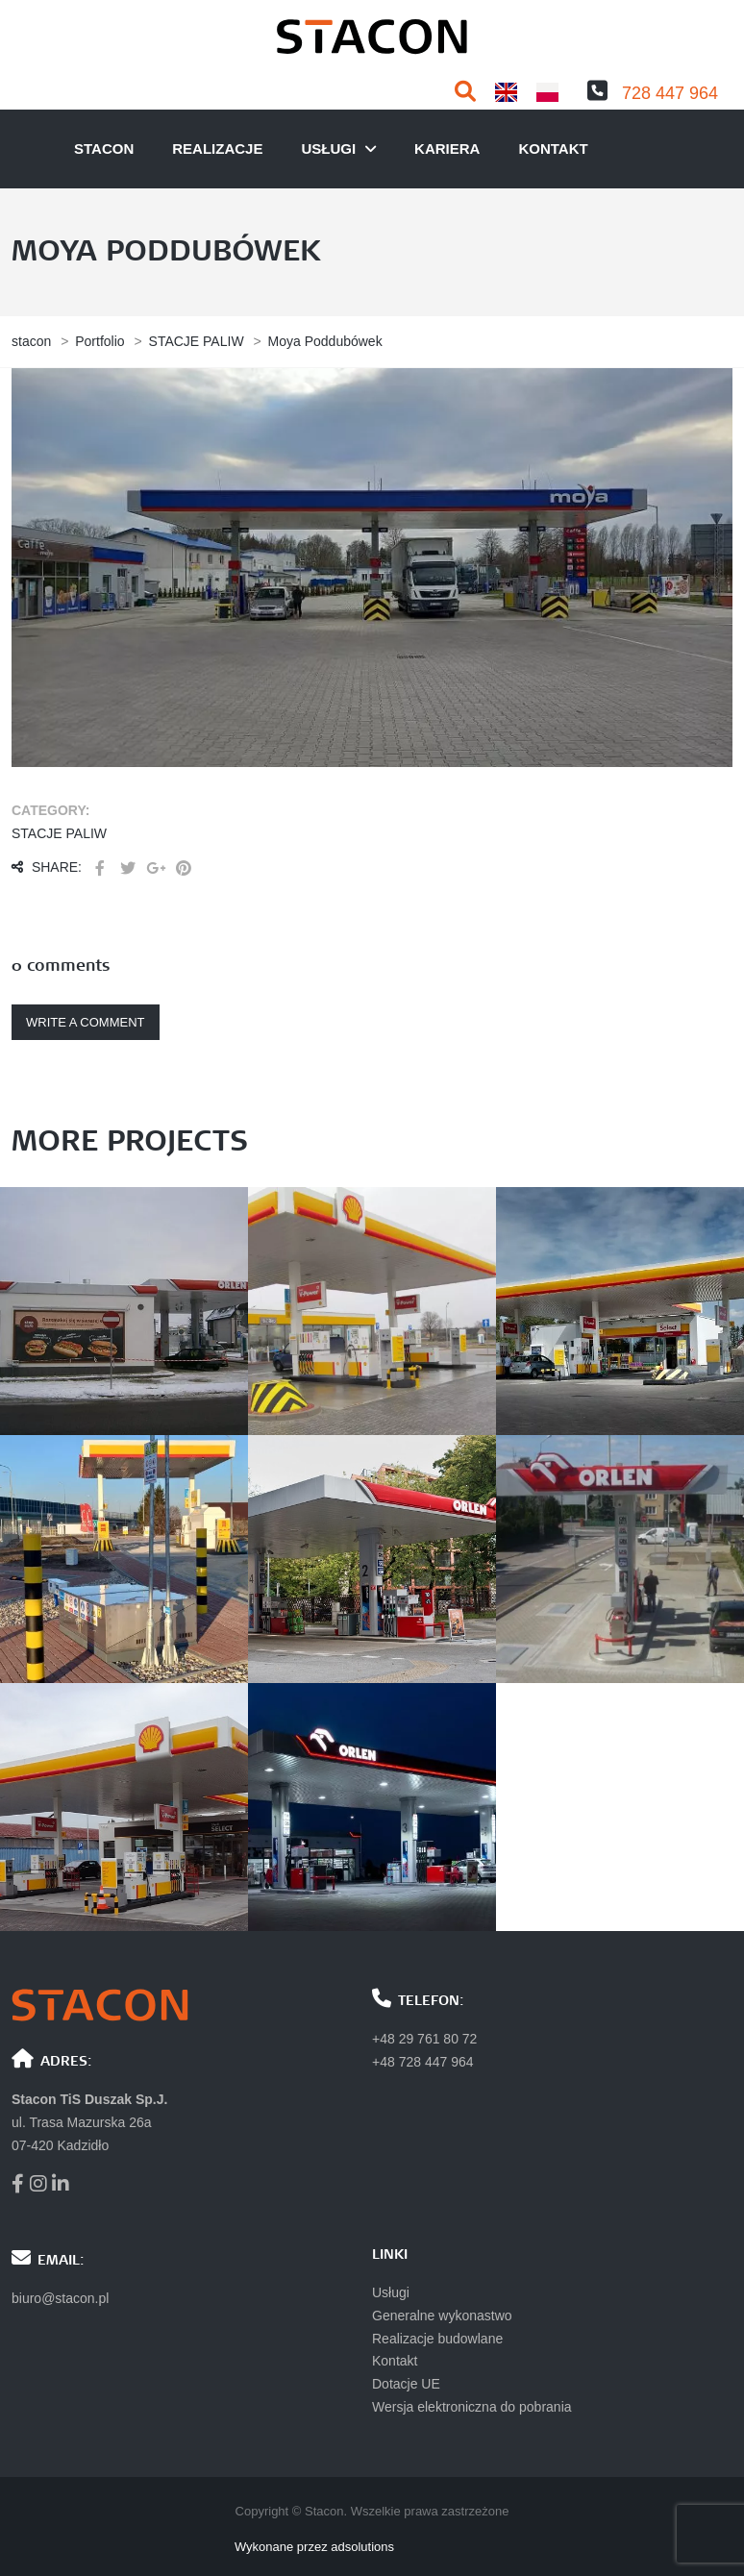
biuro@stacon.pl (60, 2298)
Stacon (104, 148)
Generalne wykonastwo (442, 2315)
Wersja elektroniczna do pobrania (472, 2407)
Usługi (390, 2292)
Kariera (447, 148)
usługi (328, 148)
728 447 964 (670, 93)
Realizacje (217, 148)
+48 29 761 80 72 (424, 2038)
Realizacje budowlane (437, 2338)
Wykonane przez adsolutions (314, 2546)
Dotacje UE (406, 2383)
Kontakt (552, 148)
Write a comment (85, 1022)
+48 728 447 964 (423, 2061)
